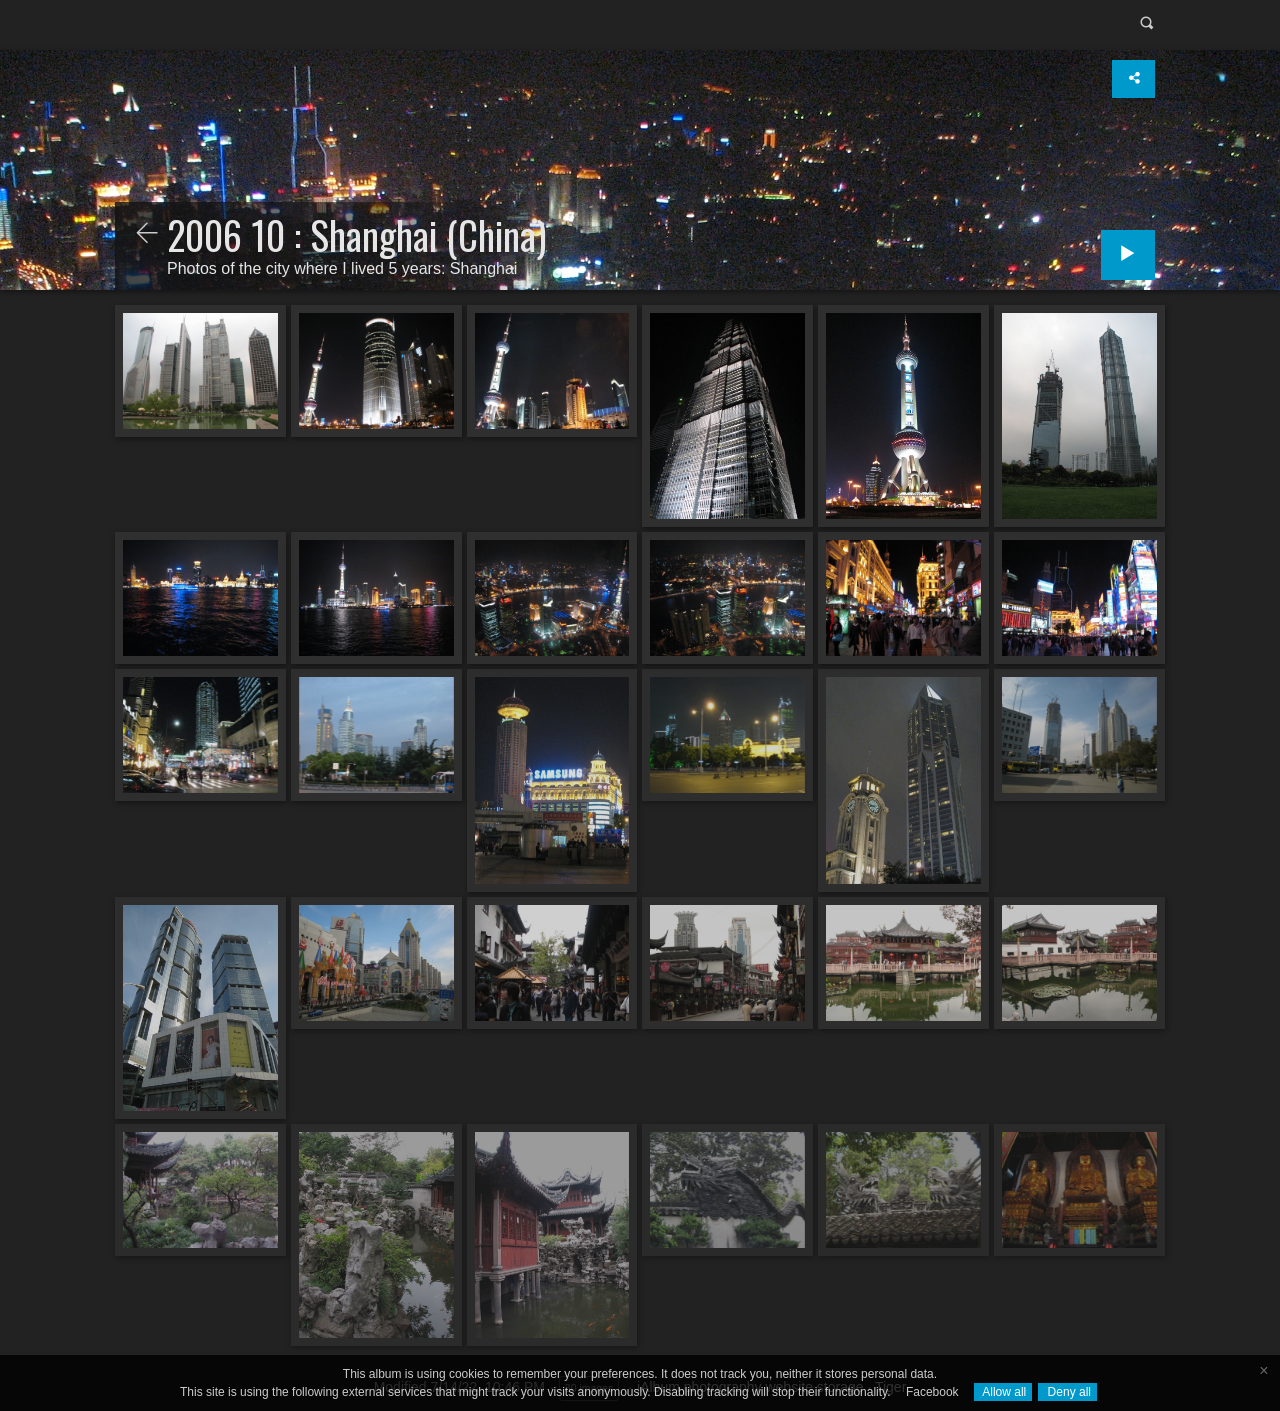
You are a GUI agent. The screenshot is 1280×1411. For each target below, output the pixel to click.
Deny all (1067, 1392)
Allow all (1003, 1392)
